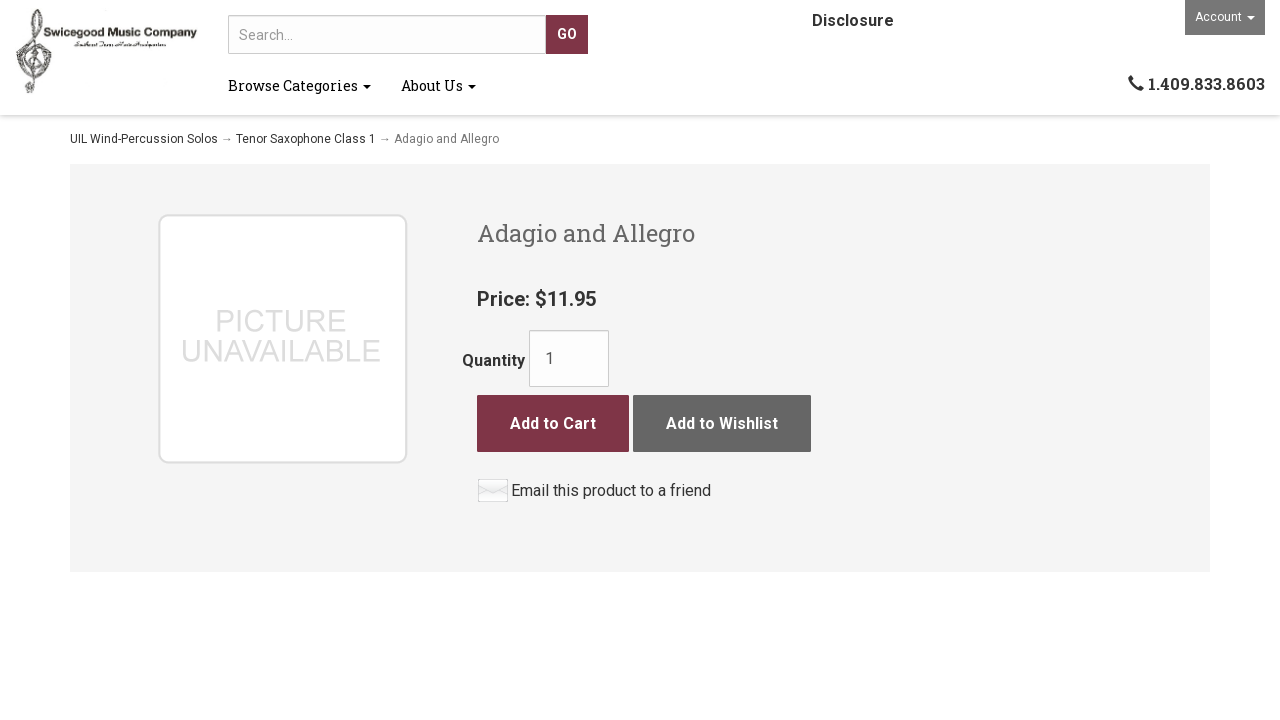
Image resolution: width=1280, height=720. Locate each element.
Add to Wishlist (722, 423)
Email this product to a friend (611, 490)
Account (1225, 17)
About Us (438, 85)
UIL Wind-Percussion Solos (144, 139)
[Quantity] (569, 358)
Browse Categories (299, 85)
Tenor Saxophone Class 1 (306, 139)
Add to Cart (553, 423)
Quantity (493, 360)
